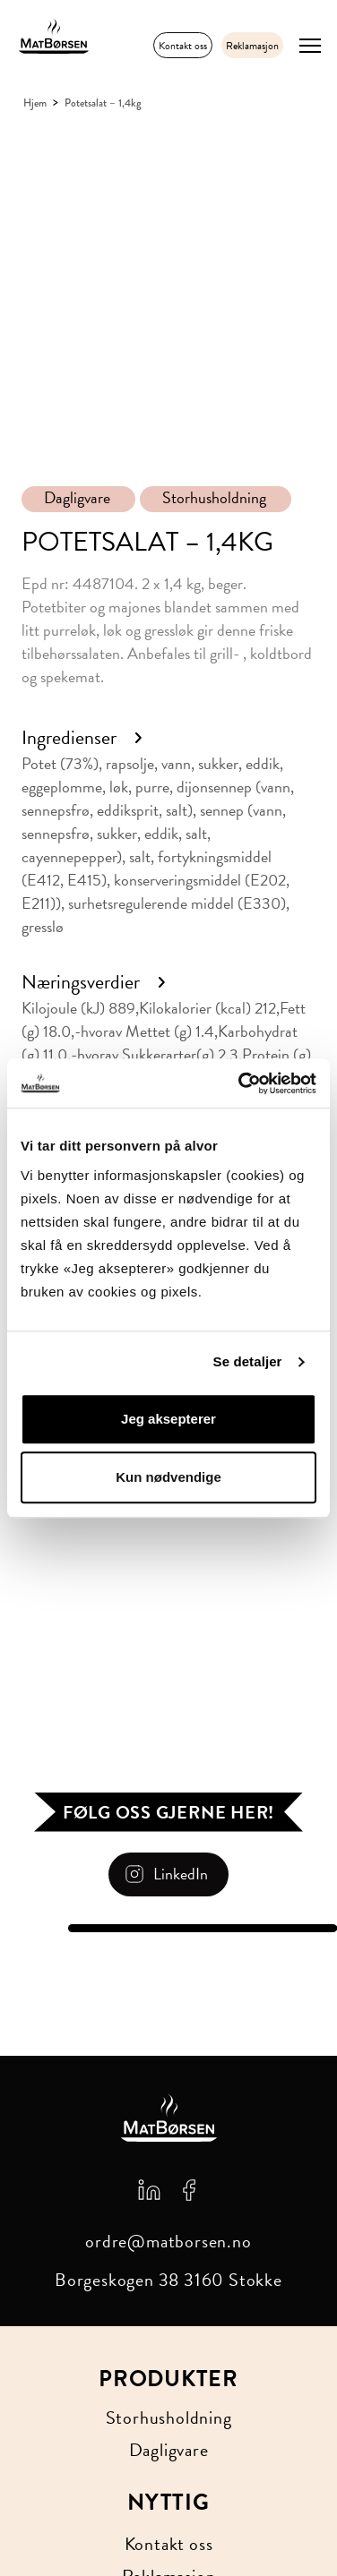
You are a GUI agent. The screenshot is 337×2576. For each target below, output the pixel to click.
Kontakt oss (183, 46)
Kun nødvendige (168, 1477)
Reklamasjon (252, 46)
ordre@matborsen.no (168, 2241)
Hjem (35, 103)
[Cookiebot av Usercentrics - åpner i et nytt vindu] (240, 1083)
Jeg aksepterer (168, 1418)
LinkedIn (180, 1873)
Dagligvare (77, 497)
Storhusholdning (214, 497)
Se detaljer (247, 1361)
